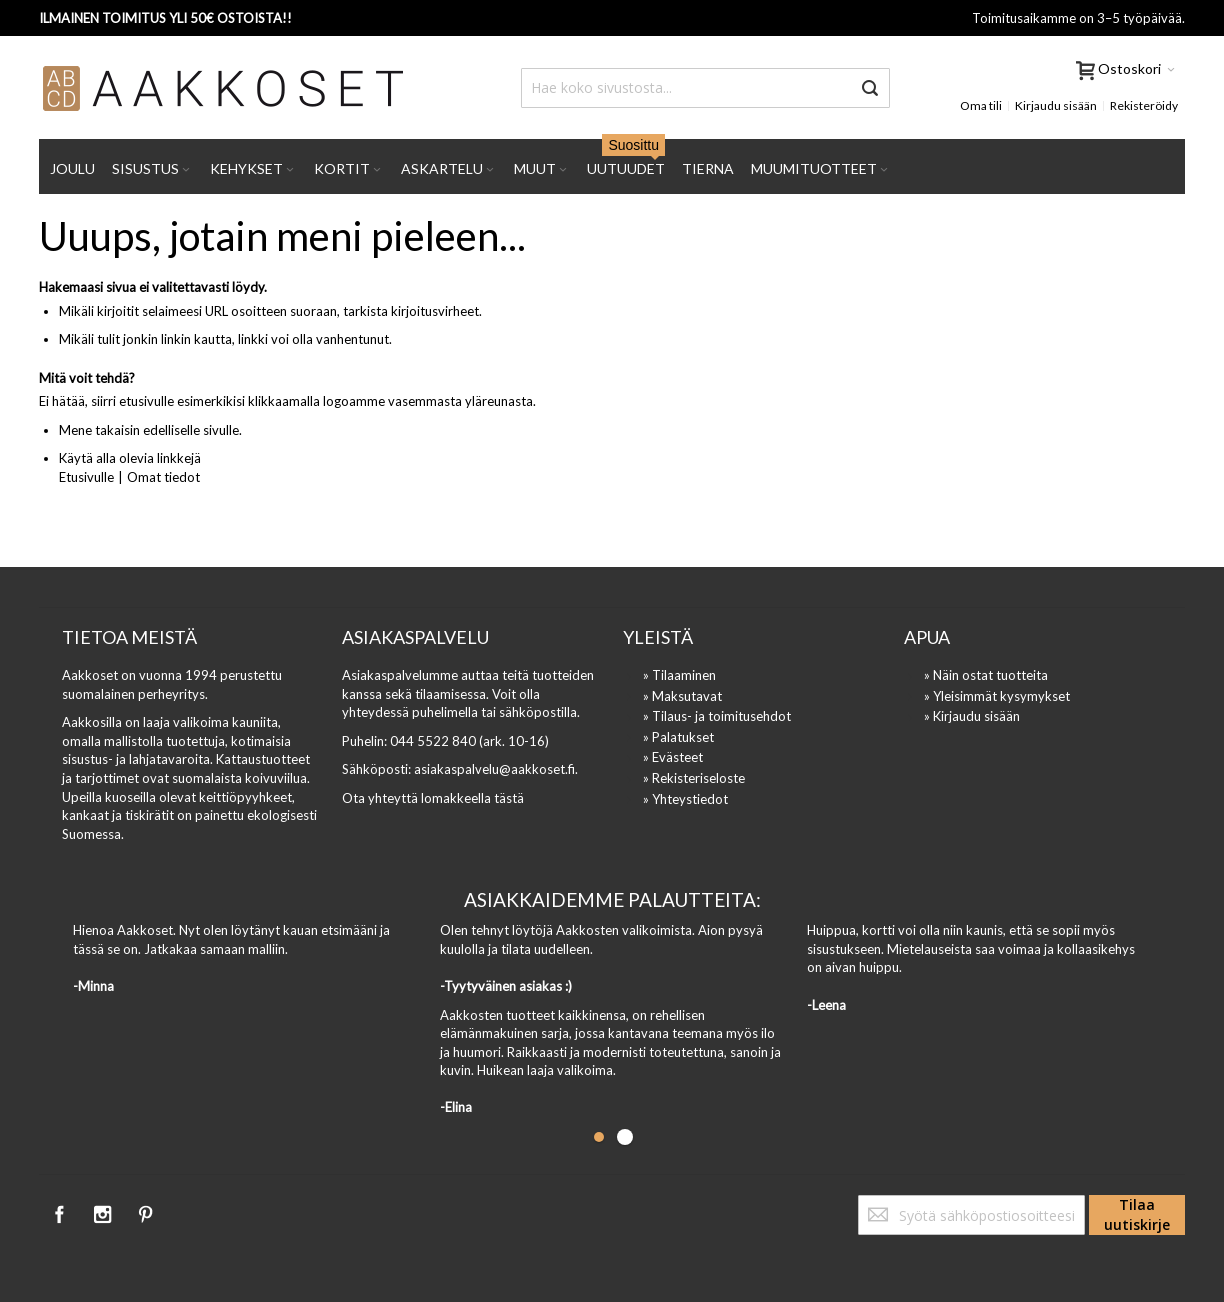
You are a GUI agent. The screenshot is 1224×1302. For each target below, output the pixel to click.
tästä (509, 798)
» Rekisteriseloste (694, 778)
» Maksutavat (682, 696)
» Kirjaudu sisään (972, 716)
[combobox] (705, 88)
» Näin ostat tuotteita (986, 675)
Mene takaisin (99, 430)
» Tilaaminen (679, 675)
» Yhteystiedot (685, 799)
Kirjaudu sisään (1056, 105)
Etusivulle (86, 477)
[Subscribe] (1137, 1215)
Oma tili (981, 105)
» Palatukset (678, 737)
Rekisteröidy (1144, 105)
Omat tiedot (163, 477)
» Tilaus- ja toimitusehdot (717, 716)
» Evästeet (673, 757)
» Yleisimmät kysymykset (997, 696)
